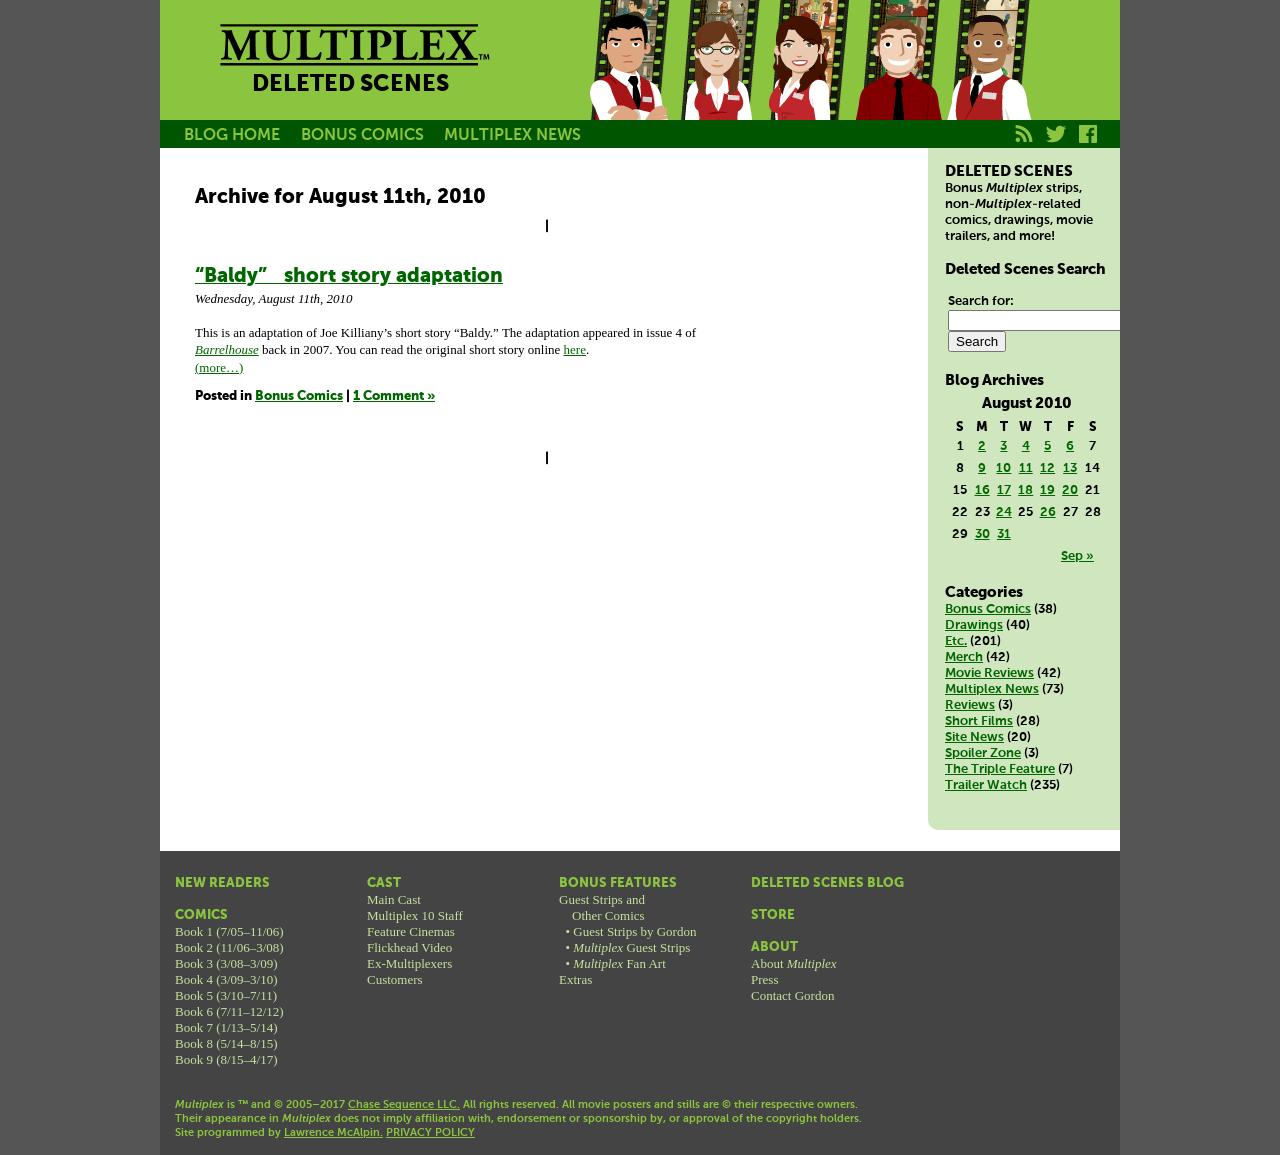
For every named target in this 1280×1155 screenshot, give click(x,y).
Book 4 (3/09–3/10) (226, 979)
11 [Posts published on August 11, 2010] (1026, 468)
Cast (384, 883)
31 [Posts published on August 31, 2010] (1004, 534)
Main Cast (394, 899)
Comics (201, 915)
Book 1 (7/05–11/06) (229, 931)
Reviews (970, 705)
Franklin (988, 83)
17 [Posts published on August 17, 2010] (1004, 490)
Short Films (979, 721)
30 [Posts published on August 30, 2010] (982, 534)
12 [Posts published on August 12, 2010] (1047, 468)
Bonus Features (618, 883)
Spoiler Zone (983, 753)
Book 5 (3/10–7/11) (226, 995)
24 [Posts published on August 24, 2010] (1004, 512)
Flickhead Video (409, 947)
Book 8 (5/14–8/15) (226, 1043)
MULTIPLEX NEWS (512, 135)
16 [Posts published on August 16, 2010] (982, 490)
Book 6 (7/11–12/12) (229, 1011)
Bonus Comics (299, 396)
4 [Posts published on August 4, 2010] (1026, 446)
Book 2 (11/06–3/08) (229, 947)
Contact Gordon (792, 995)
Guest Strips (631, 947)
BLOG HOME (232, 135)
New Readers (222, 883)
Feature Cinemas (411, 931)
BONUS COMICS (362, 135)
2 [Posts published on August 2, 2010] (982, 446)
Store (773, 915)
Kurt (898, 83)
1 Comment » (394, 396)
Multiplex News (992, 689)
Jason (628, 83)
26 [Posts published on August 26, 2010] (1048, 512)
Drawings (974, 625)
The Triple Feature (1000, 769)
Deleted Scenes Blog (827, 883)
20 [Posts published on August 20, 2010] (1070, 490)
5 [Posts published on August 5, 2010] (1047, 446)
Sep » (1077, 556)
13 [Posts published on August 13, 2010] (1070, 468)
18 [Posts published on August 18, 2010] (1025, 490)
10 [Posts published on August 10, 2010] (1003, 468)
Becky (718, 83)
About (774, 947)
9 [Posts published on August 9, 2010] (982, 468)
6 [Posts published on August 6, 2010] (1070, 446)
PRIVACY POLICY (430, 1133)
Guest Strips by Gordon (634, 931)
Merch (964, 657)
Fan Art (619, 963)
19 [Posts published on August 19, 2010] (1047, 490)
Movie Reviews (989, 673)
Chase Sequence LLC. (404, 1105)
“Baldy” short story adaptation (349, 276)
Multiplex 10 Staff (415, 915)
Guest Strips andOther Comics (602, 907)
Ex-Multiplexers (409, 963)
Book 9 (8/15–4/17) (226, 1059)
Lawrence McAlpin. (333, 1133)
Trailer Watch (986, 785)
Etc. (956, 641)
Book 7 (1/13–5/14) (226, 1027)
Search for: (981, 301)
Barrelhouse (227, 349)
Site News (974, 737)
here (575, 349)
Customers (395, 979)
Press (764, 979)
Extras (575, 979)
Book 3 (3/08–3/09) (226, 963)
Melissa (808, 83)
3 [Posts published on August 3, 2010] (1003, 446)
